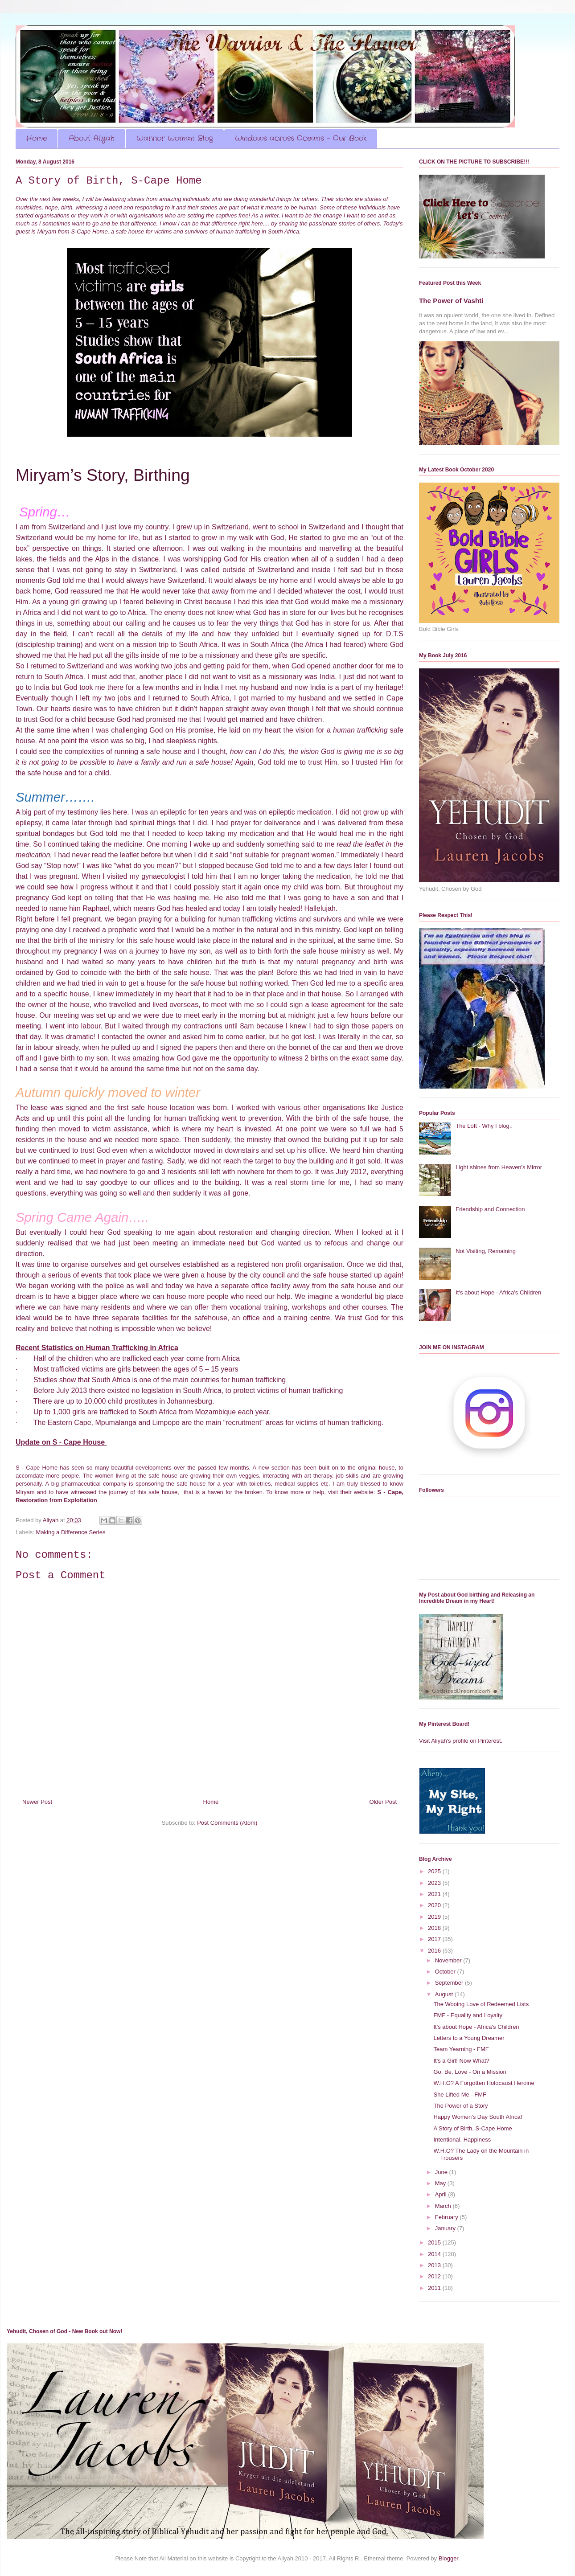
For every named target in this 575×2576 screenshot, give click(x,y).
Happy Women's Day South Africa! (477, 2116)
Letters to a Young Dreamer (468, 2038)
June (442, 2172)
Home (36, 138)
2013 (435, 2265)
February (447, 2217)
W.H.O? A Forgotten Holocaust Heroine (483, 2083)
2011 (435, 2288)
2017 (435, 1939)
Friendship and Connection (490, 1209)
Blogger (448, 2558)
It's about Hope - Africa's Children (498, 1292)
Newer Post (37, 1801)
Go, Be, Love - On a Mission (469, 2071)
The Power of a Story (460, 2105)
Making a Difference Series (71, 1532)
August (445, 1994)
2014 (435, 2254)
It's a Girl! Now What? (461, 2060)
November (449, 1960)
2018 (435, 1928)
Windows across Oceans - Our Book (300, 138)
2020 (435, 1905)
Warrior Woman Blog (174, 138)
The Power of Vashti (451, 300)
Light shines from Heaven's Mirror (499, 1167)
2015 (435, 2242)
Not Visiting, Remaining (486, 1251)
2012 (435, 2276)
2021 (435, 1894)
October (446, 1971)
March (444, 2206)
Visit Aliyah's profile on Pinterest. (460, 1740)
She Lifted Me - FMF (459, 2094)
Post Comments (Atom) (227, 1822)
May (441, 2183)
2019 (435, 1916)
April (441, 2194)
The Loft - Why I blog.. (484, 1125)
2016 (435, 1950)
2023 (435, 1883)
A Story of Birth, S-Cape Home (472, 2128)
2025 (435, 1871)
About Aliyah (92, 138)
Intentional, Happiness (462, 2139)
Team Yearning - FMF (461, 2049)
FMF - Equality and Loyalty (467, 2015)
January (446, 2228)
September (450, 1982)
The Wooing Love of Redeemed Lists (481, 2004)
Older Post (383, 1801)
